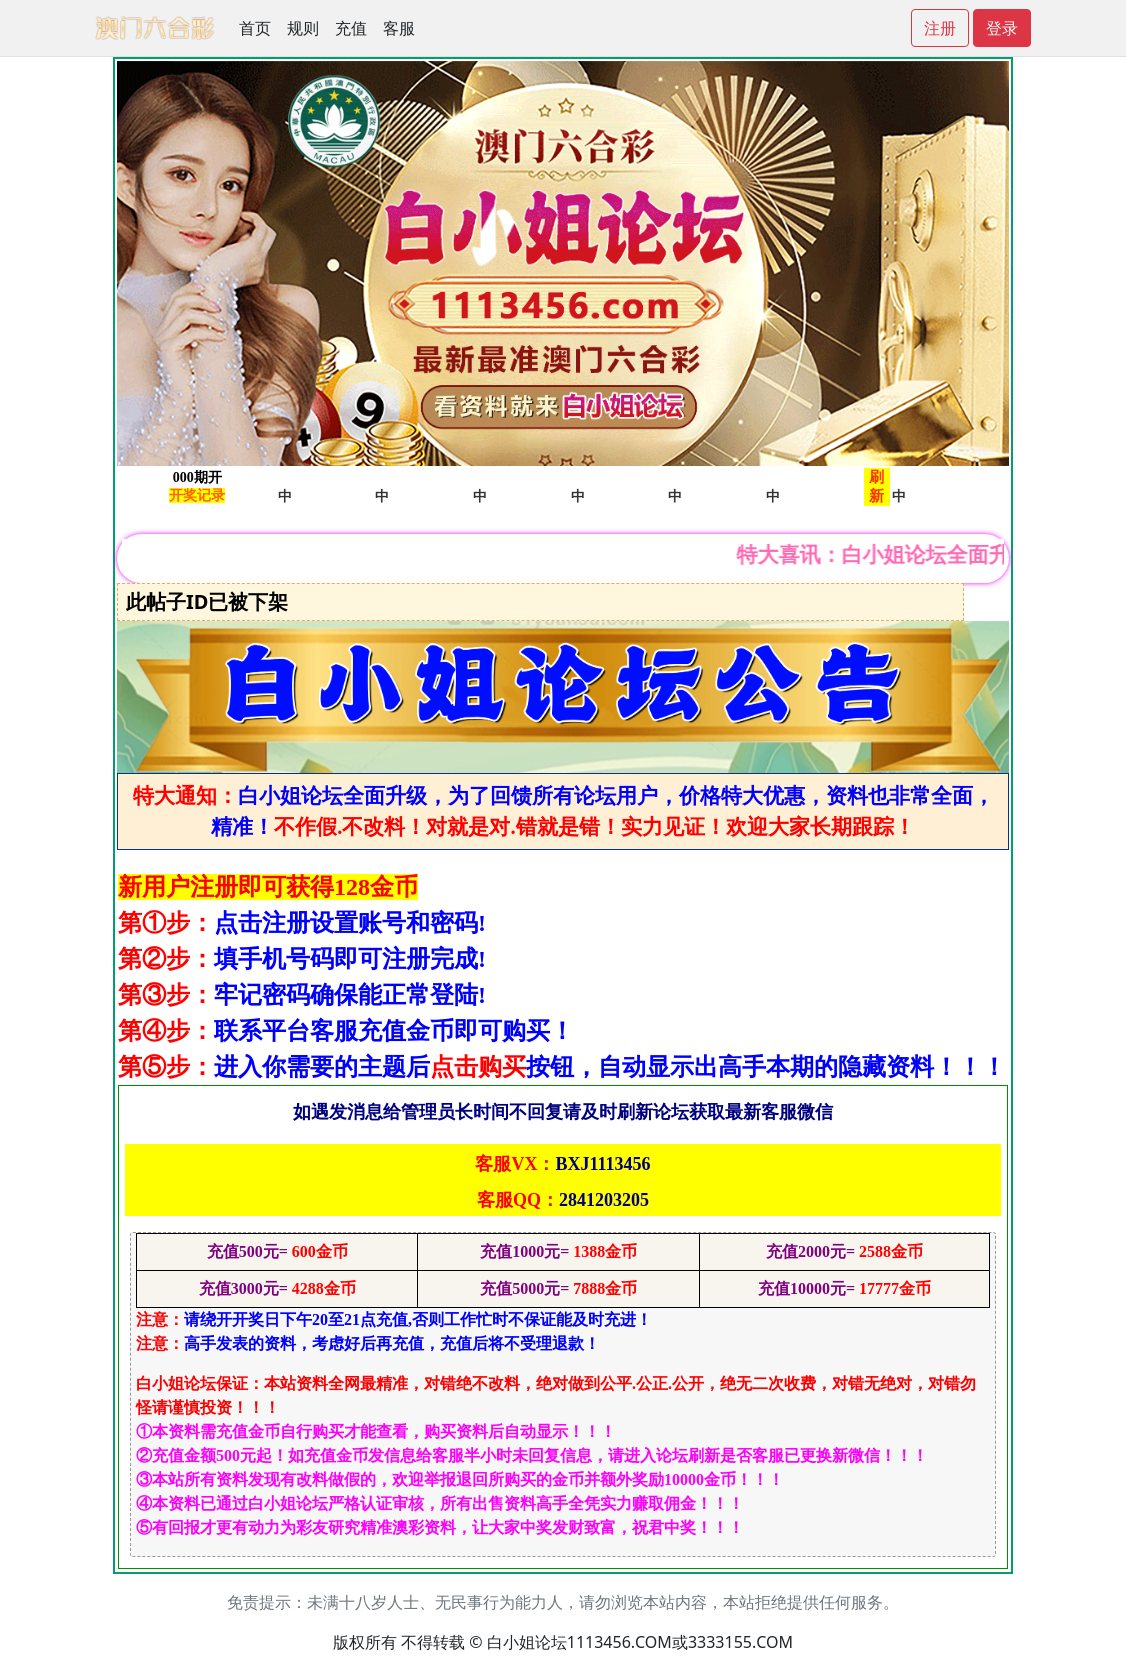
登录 (1002, 28)
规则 (303, 28)
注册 (940, 28)
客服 (399, 28)
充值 (351, 28)
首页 (255, 28)
